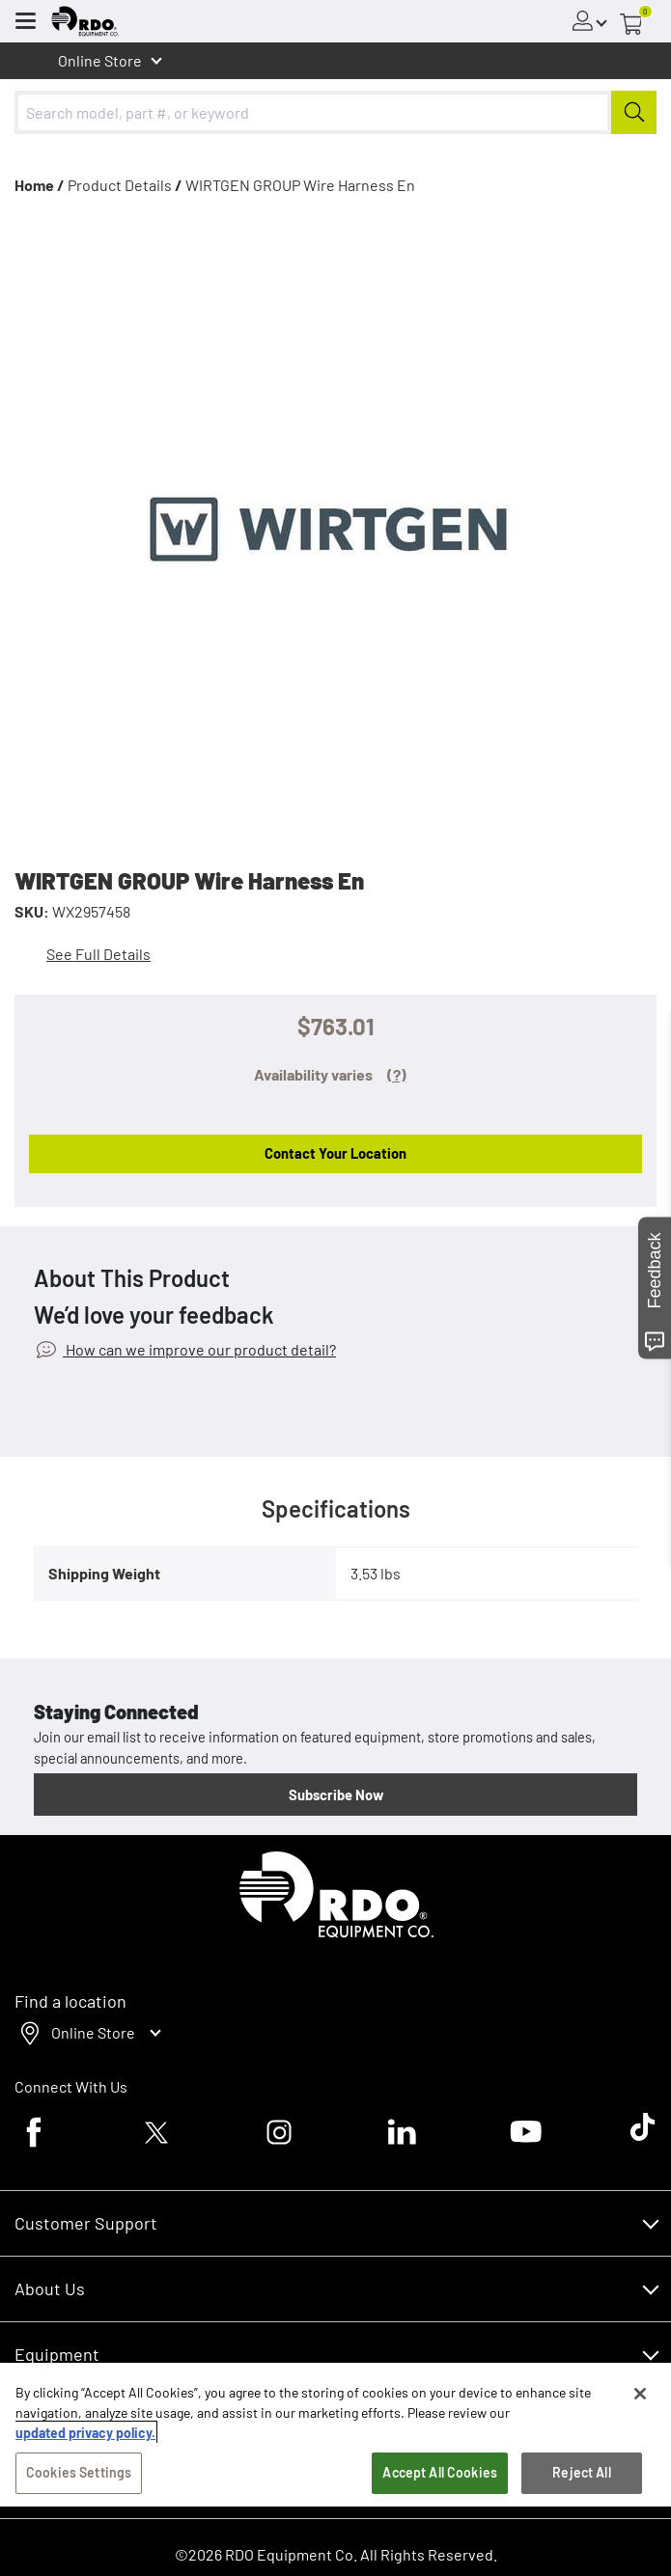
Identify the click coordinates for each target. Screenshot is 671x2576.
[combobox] (335, 112)
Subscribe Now (336, 1794)
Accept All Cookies (439, 2472)
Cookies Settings (78, 2472)
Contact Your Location (335, 1153)
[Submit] (634, 112)
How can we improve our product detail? (199, 1349)
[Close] (640, 2393)
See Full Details (98, 954)
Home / (39, 185)
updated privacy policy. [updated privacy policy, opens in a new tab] (85, 2433)
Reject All (581, 2472)
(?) (396, 1074)
